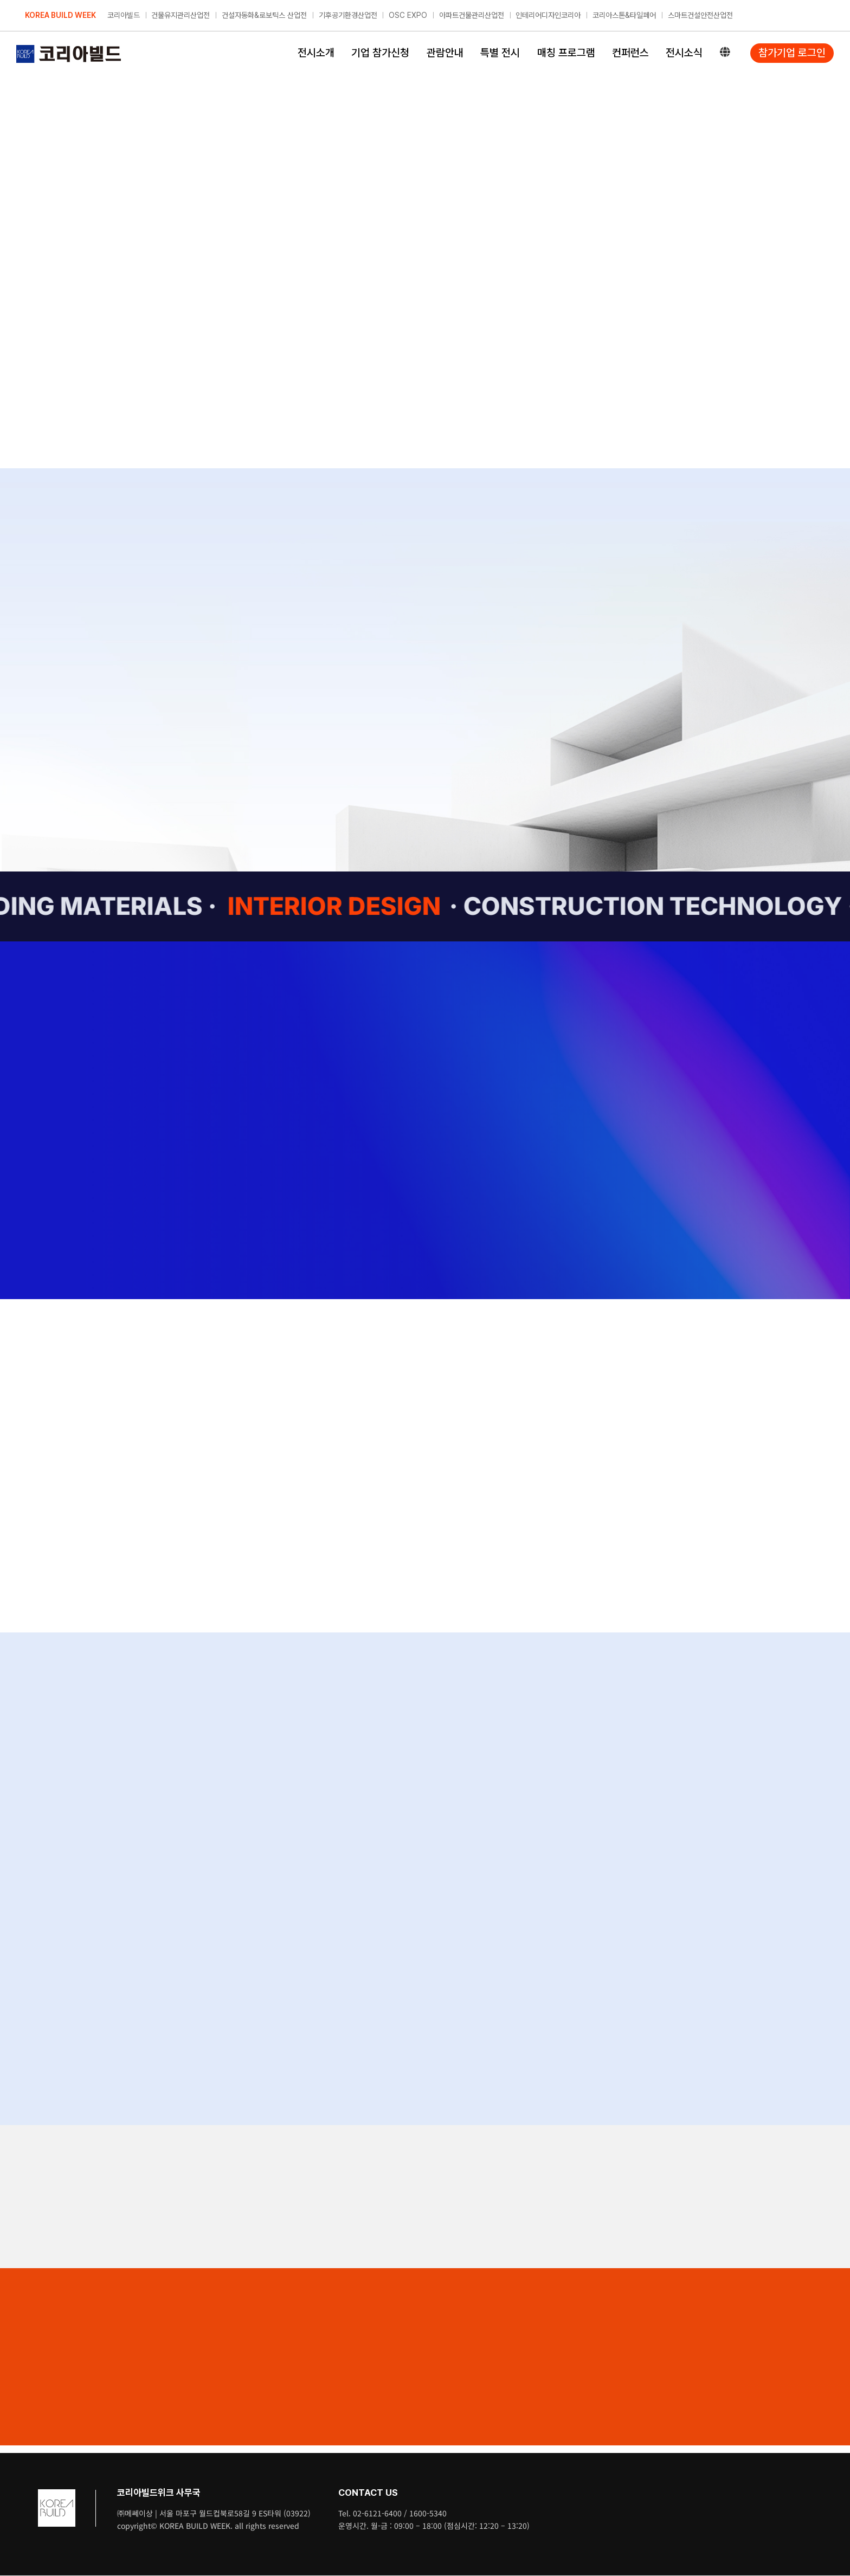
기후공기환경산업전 (348, 15)
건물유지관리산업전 (180, 15)
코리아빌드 (123, 15)
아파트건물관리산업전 (471, 15)
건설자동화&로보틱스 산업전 (264, 15)
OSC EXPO (408, 15)
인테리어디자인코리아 (548, 15)
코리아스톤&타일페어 (624, 15)
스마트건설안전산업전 (700, 15)
